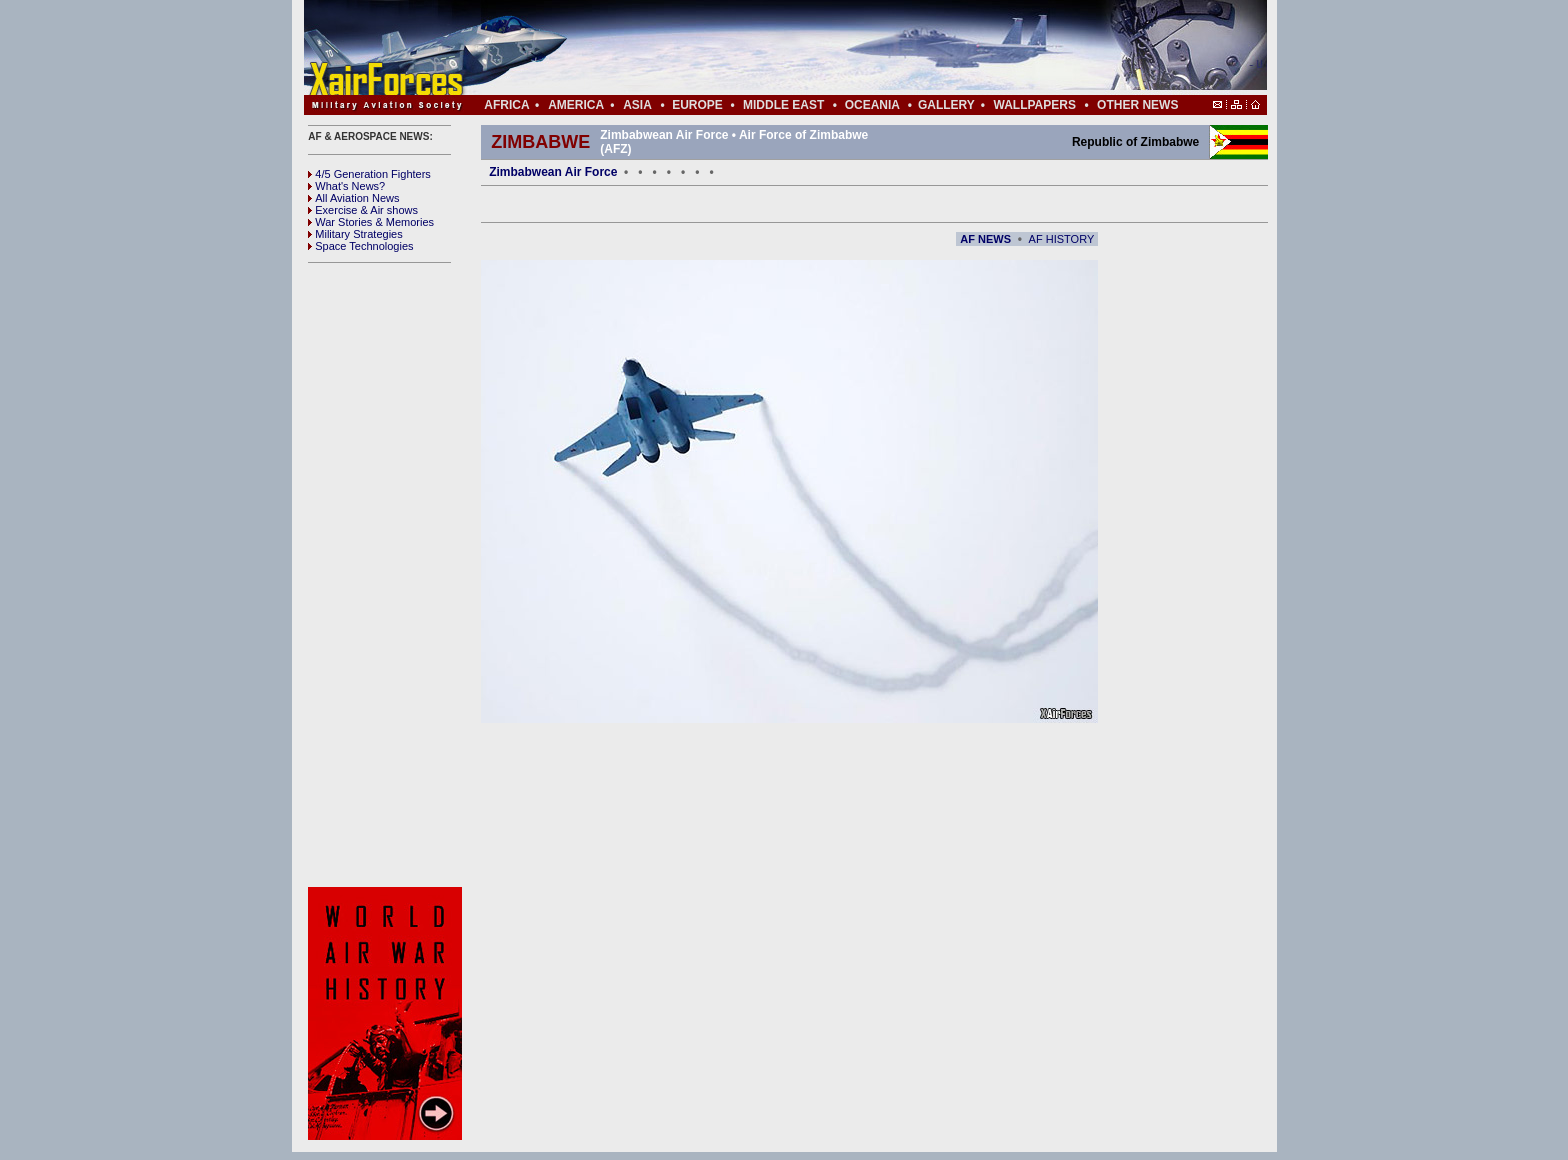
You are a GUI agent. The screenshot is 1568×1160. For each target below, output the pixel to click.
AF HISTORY (1062, 239)
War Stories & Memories (371, 222)
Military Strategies (355, 234)
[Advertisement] (845, 48)
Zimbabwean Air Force (553, 172)
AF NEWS (985, 239)
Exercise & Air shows (363, 210)
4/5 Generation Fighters (371, 174)
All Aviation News (353, 198)
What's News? (346, 186)
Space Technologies (360, 246)
